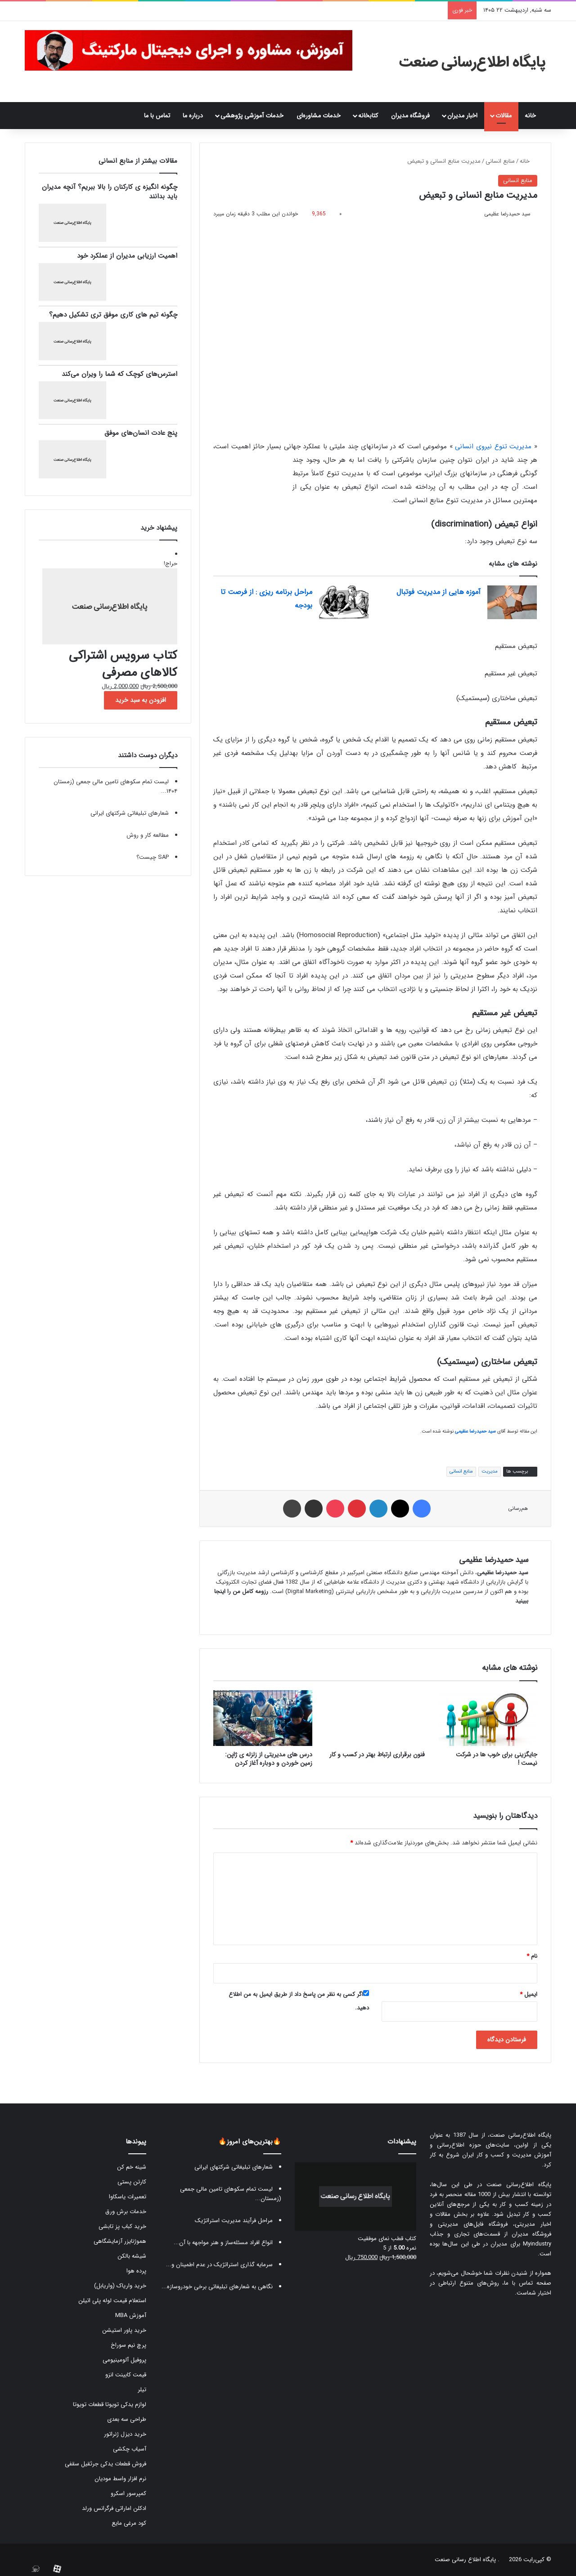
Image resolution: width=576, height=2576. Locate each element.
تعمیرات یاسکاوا (127, 2196)
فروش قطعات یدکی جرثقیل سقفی (105, 2464)
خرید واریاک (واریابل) (120, 2285)
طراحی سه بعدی (126, 2419)
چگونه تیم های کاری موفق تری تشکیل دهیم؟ (113, 314)
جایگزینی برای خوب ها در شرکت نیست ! (496, 1759)
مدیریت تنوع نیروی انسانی (493, 446)
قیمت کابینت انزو (125, 2375)
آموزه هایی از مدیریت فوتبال (438, 592)
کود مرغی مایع (129, 2523)
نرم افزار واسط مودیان (120, 2478)
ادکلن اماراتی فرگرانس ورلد (114, 2508)
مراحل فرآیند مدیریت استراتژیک (234, 2220)
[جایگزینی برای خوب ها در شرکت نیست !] (487, 1718)
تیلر (142, 2389)
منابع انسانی (500, 161)
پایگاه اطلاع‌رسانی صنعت (520, 2135)
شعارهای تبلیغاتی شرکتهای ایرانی (129, 813)
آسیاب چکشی (129, 2449)
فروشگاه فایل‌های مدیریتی (473, 2224)
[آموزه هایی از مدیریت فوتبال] (512, 602)
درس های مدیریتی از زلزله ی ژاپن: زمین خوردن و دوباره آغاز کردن (268, 1759)
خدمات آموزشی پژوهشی (252, 116)
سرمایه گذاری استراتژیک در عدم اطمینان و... (219, 2264)
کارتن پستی (131, 2182)
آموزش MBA (130, 2315)
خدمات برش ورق (125, 2211)
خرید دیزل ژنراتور (125, 2434)
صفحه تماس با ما (527, 2283)
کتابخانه (368, 116)
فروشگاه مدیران (410, 116)
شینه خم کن (131, 2167)
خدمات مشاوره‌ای (319, 116)
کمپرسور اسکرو (128, 2493)
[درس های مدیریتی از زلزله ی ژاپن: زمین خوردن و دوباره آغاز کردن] (262, 1718)
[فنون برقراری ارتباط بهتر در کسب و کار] (375, 1718)
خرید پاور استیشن (124, 2330)
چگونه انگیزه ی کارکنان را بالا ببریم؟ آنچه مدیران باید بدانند (109, 192)
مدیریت (490, 1471)
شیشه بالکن (131, 2256)
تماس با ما (157, 116)
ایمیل (528, 1994)
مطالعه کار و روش (147, 835)
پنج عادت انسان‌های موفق (140, 433)
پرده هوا (136, 2271)
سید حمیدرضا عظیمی (507, 214)
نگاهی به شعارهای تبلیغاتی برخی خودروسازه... (217, 2286)
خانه (535, 116)
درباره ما (193, 116)
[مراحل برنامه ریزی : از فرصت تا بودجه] (344, 602)
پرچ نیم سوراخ (128, 2345)
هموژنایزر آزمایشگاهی (120, 2241)
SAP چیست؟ (152, 857)
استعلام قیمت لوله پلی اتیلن (112, 2300)
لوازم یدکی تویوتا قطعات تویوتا (109, 2404)
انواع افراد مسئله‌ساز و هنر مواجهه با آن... (223, 2242)
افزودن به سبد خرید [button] (140, 700)
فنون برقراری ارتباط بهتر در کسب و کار (377, 1754)
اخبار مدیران (462, 116)
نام (531, 1956)
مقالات (503, 116)
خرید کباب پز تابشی (122, 2226)
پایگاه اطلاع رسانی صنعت (465, 2559)
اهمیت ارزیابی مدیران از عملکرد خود (127, 255)
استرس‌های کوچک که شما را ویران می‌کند (119, 374)
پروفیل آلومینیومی (124, 2360)
